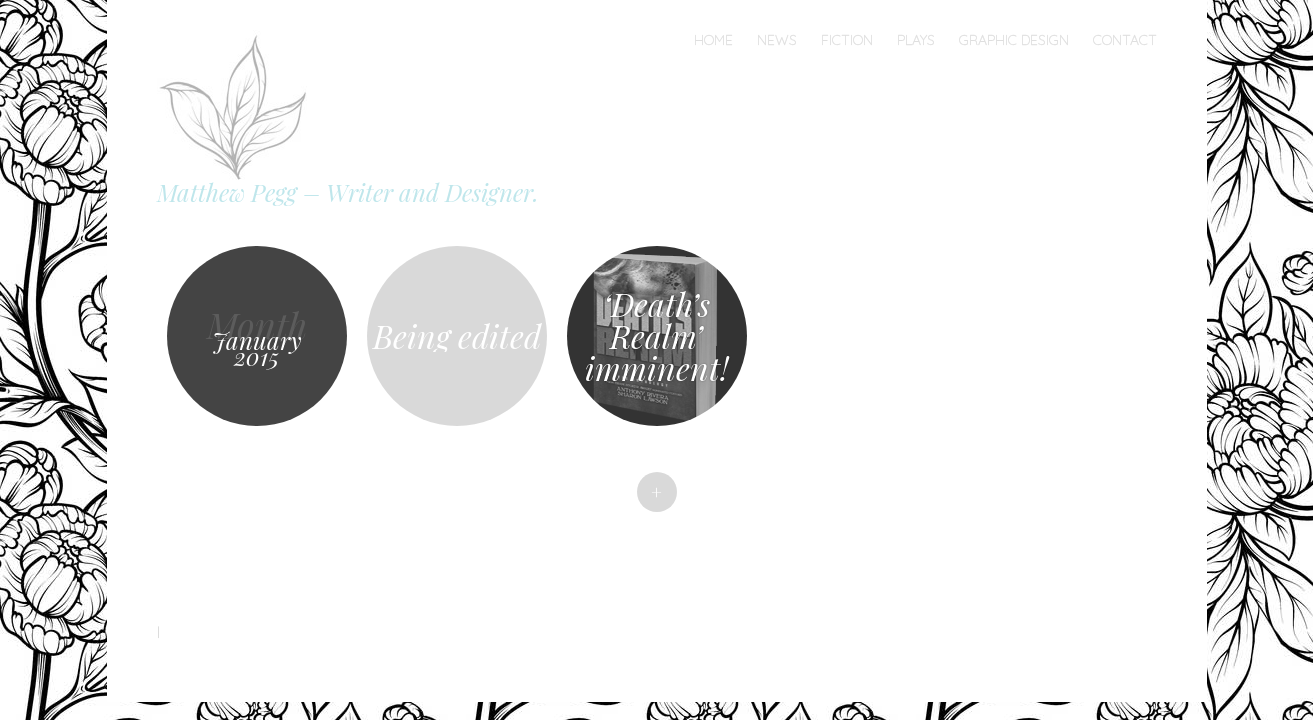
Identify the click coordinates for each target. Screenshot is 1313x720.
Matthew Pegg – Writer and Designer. (348, 192)
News (777, 40)
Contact (1125, 40)
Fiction (847, 40)
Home (713, 40)
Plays (916, 40)
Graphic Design (1014, 40)
